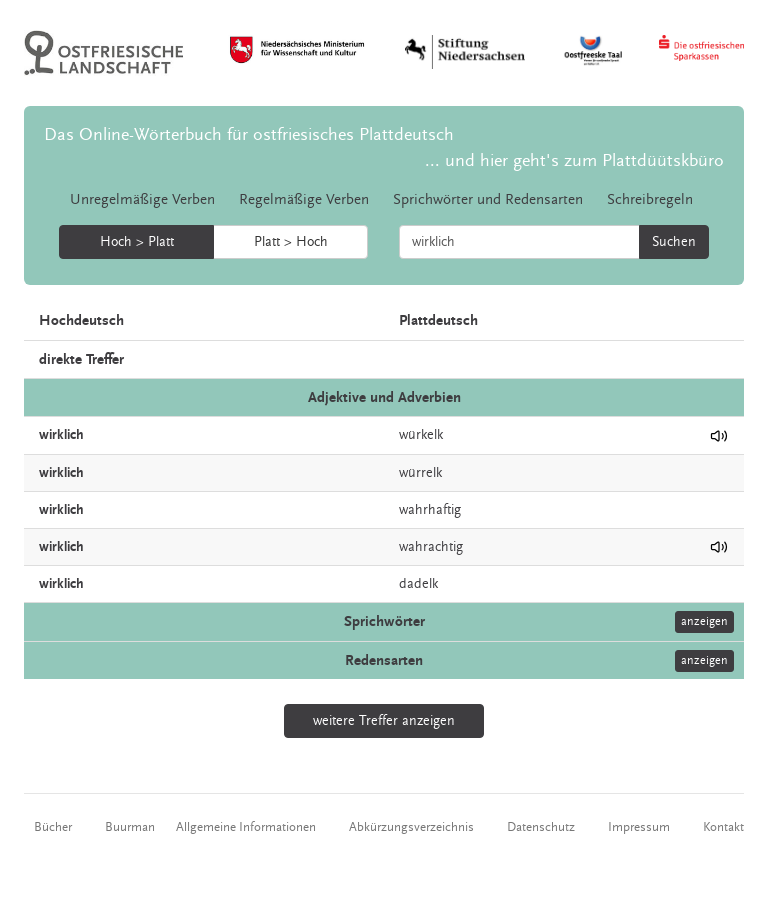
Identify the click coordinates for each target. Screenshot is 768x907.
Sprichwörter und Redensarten (488, 199)
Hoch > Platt (137, 242)
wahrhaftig (430, 510)
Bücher (53, 827)
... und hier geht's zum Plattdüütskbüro (574, 160)
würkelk (421, 435)
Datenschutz (541, 827)
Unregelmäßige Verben (142, 199)
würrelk (420, 473)
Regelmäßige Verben (304, 199)
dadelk (418, 584)
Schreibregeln (650, 199)
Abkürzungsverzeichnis (411, 827)
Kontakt (723, 827)
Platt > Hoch (291, 242)
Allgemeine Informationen (246, 827)
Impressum (639, 827)
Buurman (130, 827)
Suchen (674, 242)
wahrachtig (431, 547)
